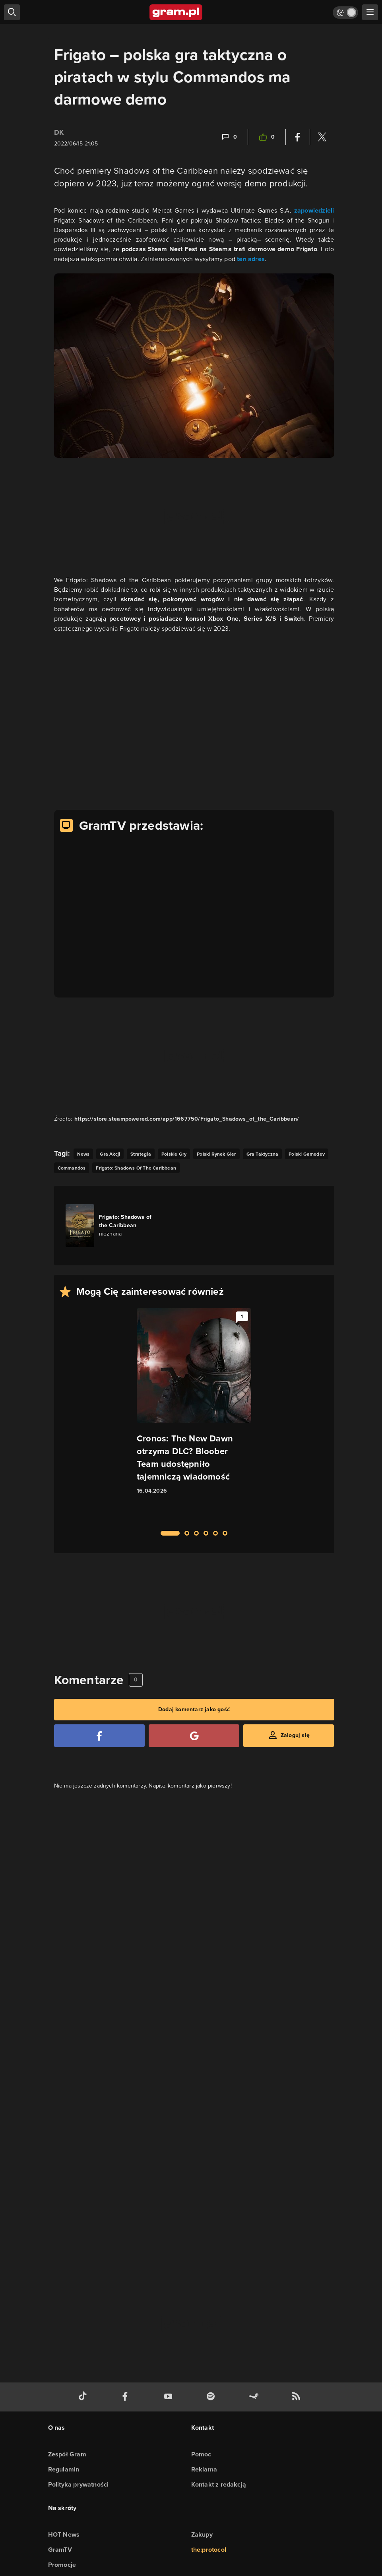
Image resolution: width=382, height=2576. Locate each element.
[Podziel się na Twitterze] (322, 137)
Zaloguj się (295, 1735)
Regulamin (64, 2469)
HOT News (64, 2534)
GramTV (60, 2549)
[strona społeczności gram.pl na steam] (255, 2397)
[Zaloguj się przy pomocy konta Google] (194, 1735)
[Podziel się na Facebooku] (297, 137)
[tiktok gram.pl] (84, 2397)
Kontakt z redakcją (218, 2484)
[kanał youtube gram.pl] (169, 2397)
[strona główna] (176, 12)
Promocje (62, 2564)
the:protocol (208, 2549)
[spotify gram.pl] (212, 2397)
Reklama (204, 2469)
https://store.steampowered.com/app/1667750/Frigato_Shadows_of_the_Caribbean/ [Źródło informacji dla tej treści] (186, 1119)
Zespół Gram (67, 2454)
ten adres (251, 258)
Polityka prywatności (78, 2484)
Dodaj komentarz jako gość (194, 1709)
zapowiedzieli (314, 210)
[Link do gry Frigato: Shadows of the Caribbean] (110, 1225)
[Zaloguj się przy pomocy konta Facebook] (99, 1735)
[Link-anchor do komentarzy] (229, 137)
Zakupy (202, 2534)
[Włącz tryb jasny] (345, 12)
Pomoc (201, 2454)
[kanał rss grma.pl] (297, 2397)
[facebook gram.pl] (126, 2397)
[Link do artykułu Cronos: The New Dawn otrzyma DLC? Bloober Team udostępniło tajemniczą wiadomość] (194, 1414)
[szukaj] (12, 12)
